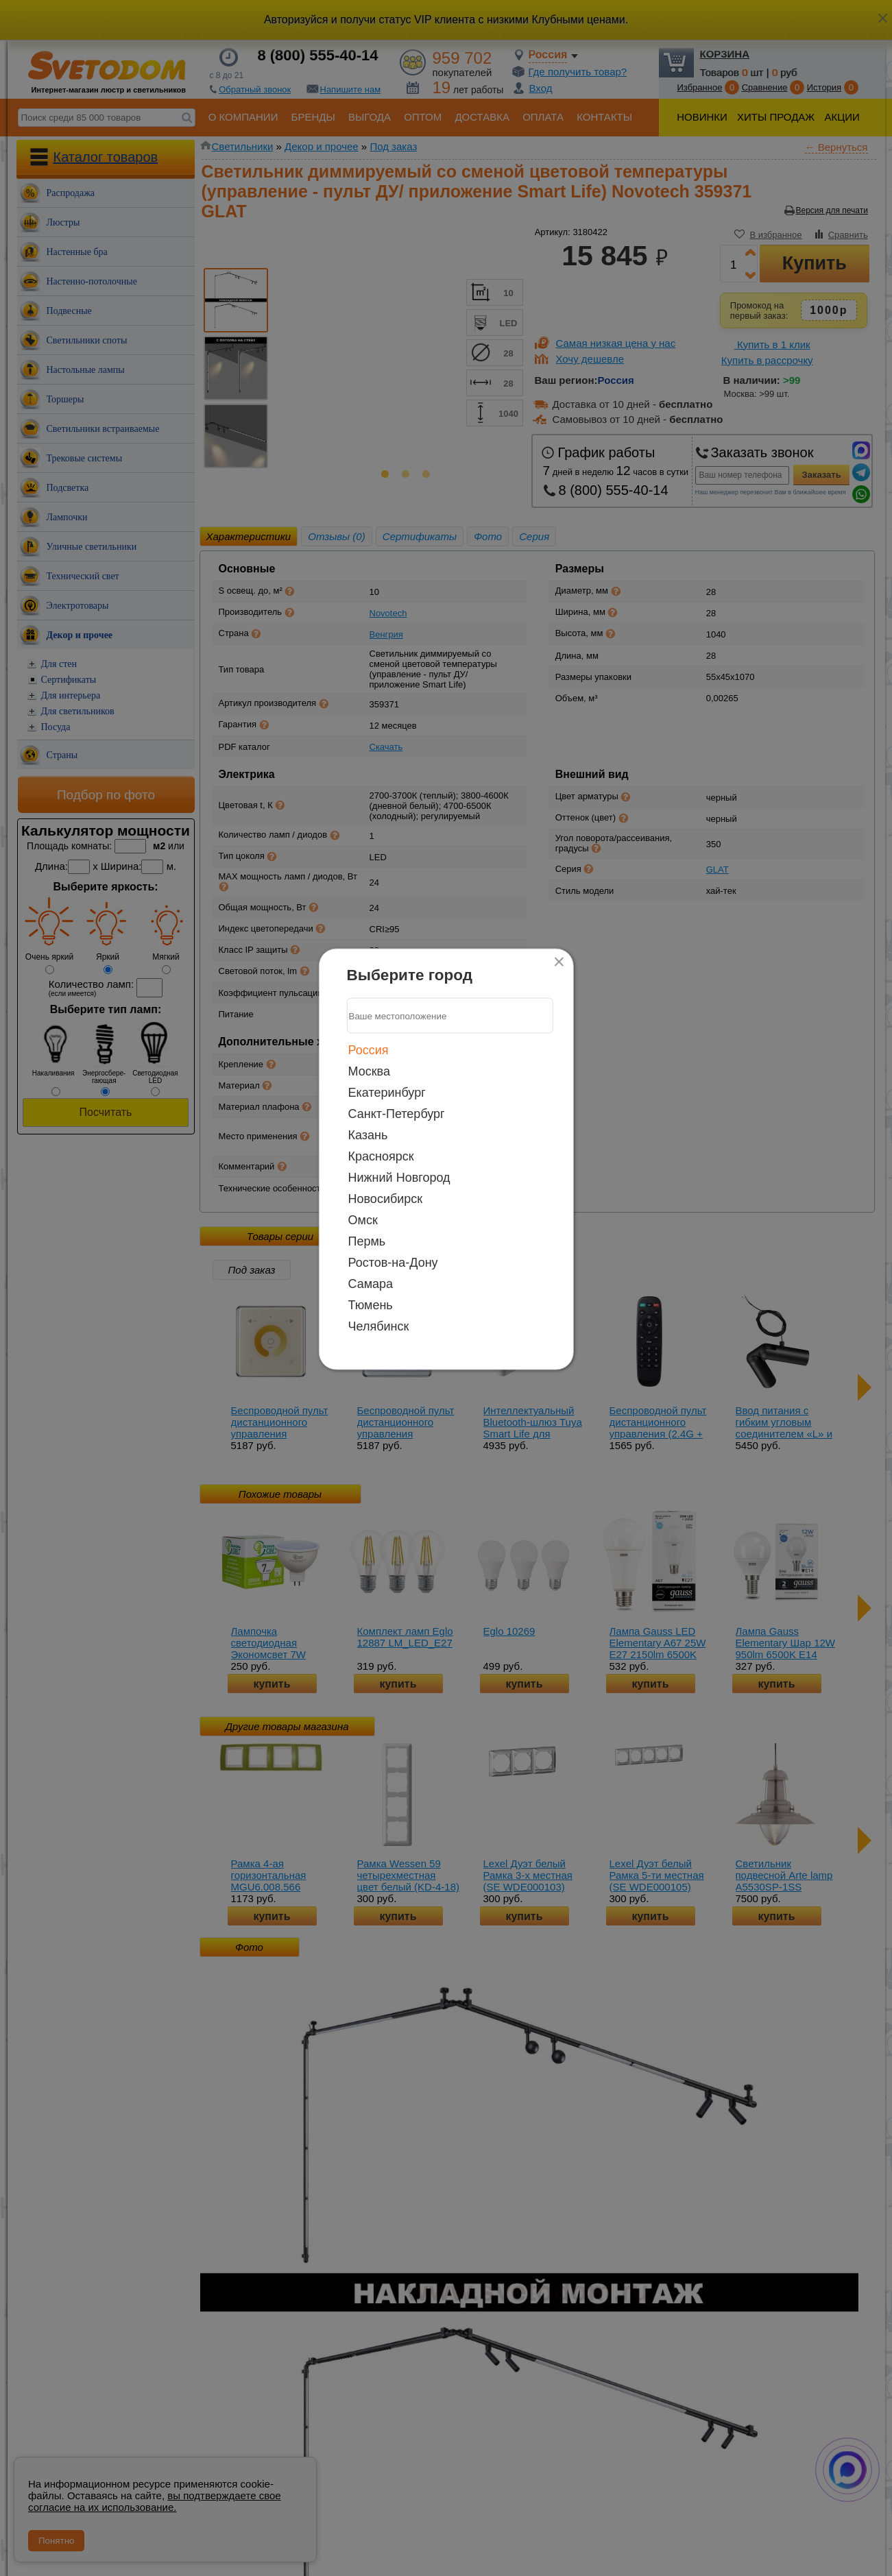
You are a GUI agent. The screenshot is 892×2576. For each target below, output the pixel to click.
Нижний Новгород (399, 1177)
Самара (371, 1284)
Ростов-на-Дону (393, 1262)
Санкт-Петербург (396, 1114)
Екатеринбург (387, 1092)
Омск (363, 1220)
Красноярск (381, 1156)
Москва (369, 1071)
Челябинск (378, 1326)
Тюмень (370, 1305)
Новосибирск (385, 1199)
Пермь (367, 1241)
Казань (368, 1135)
